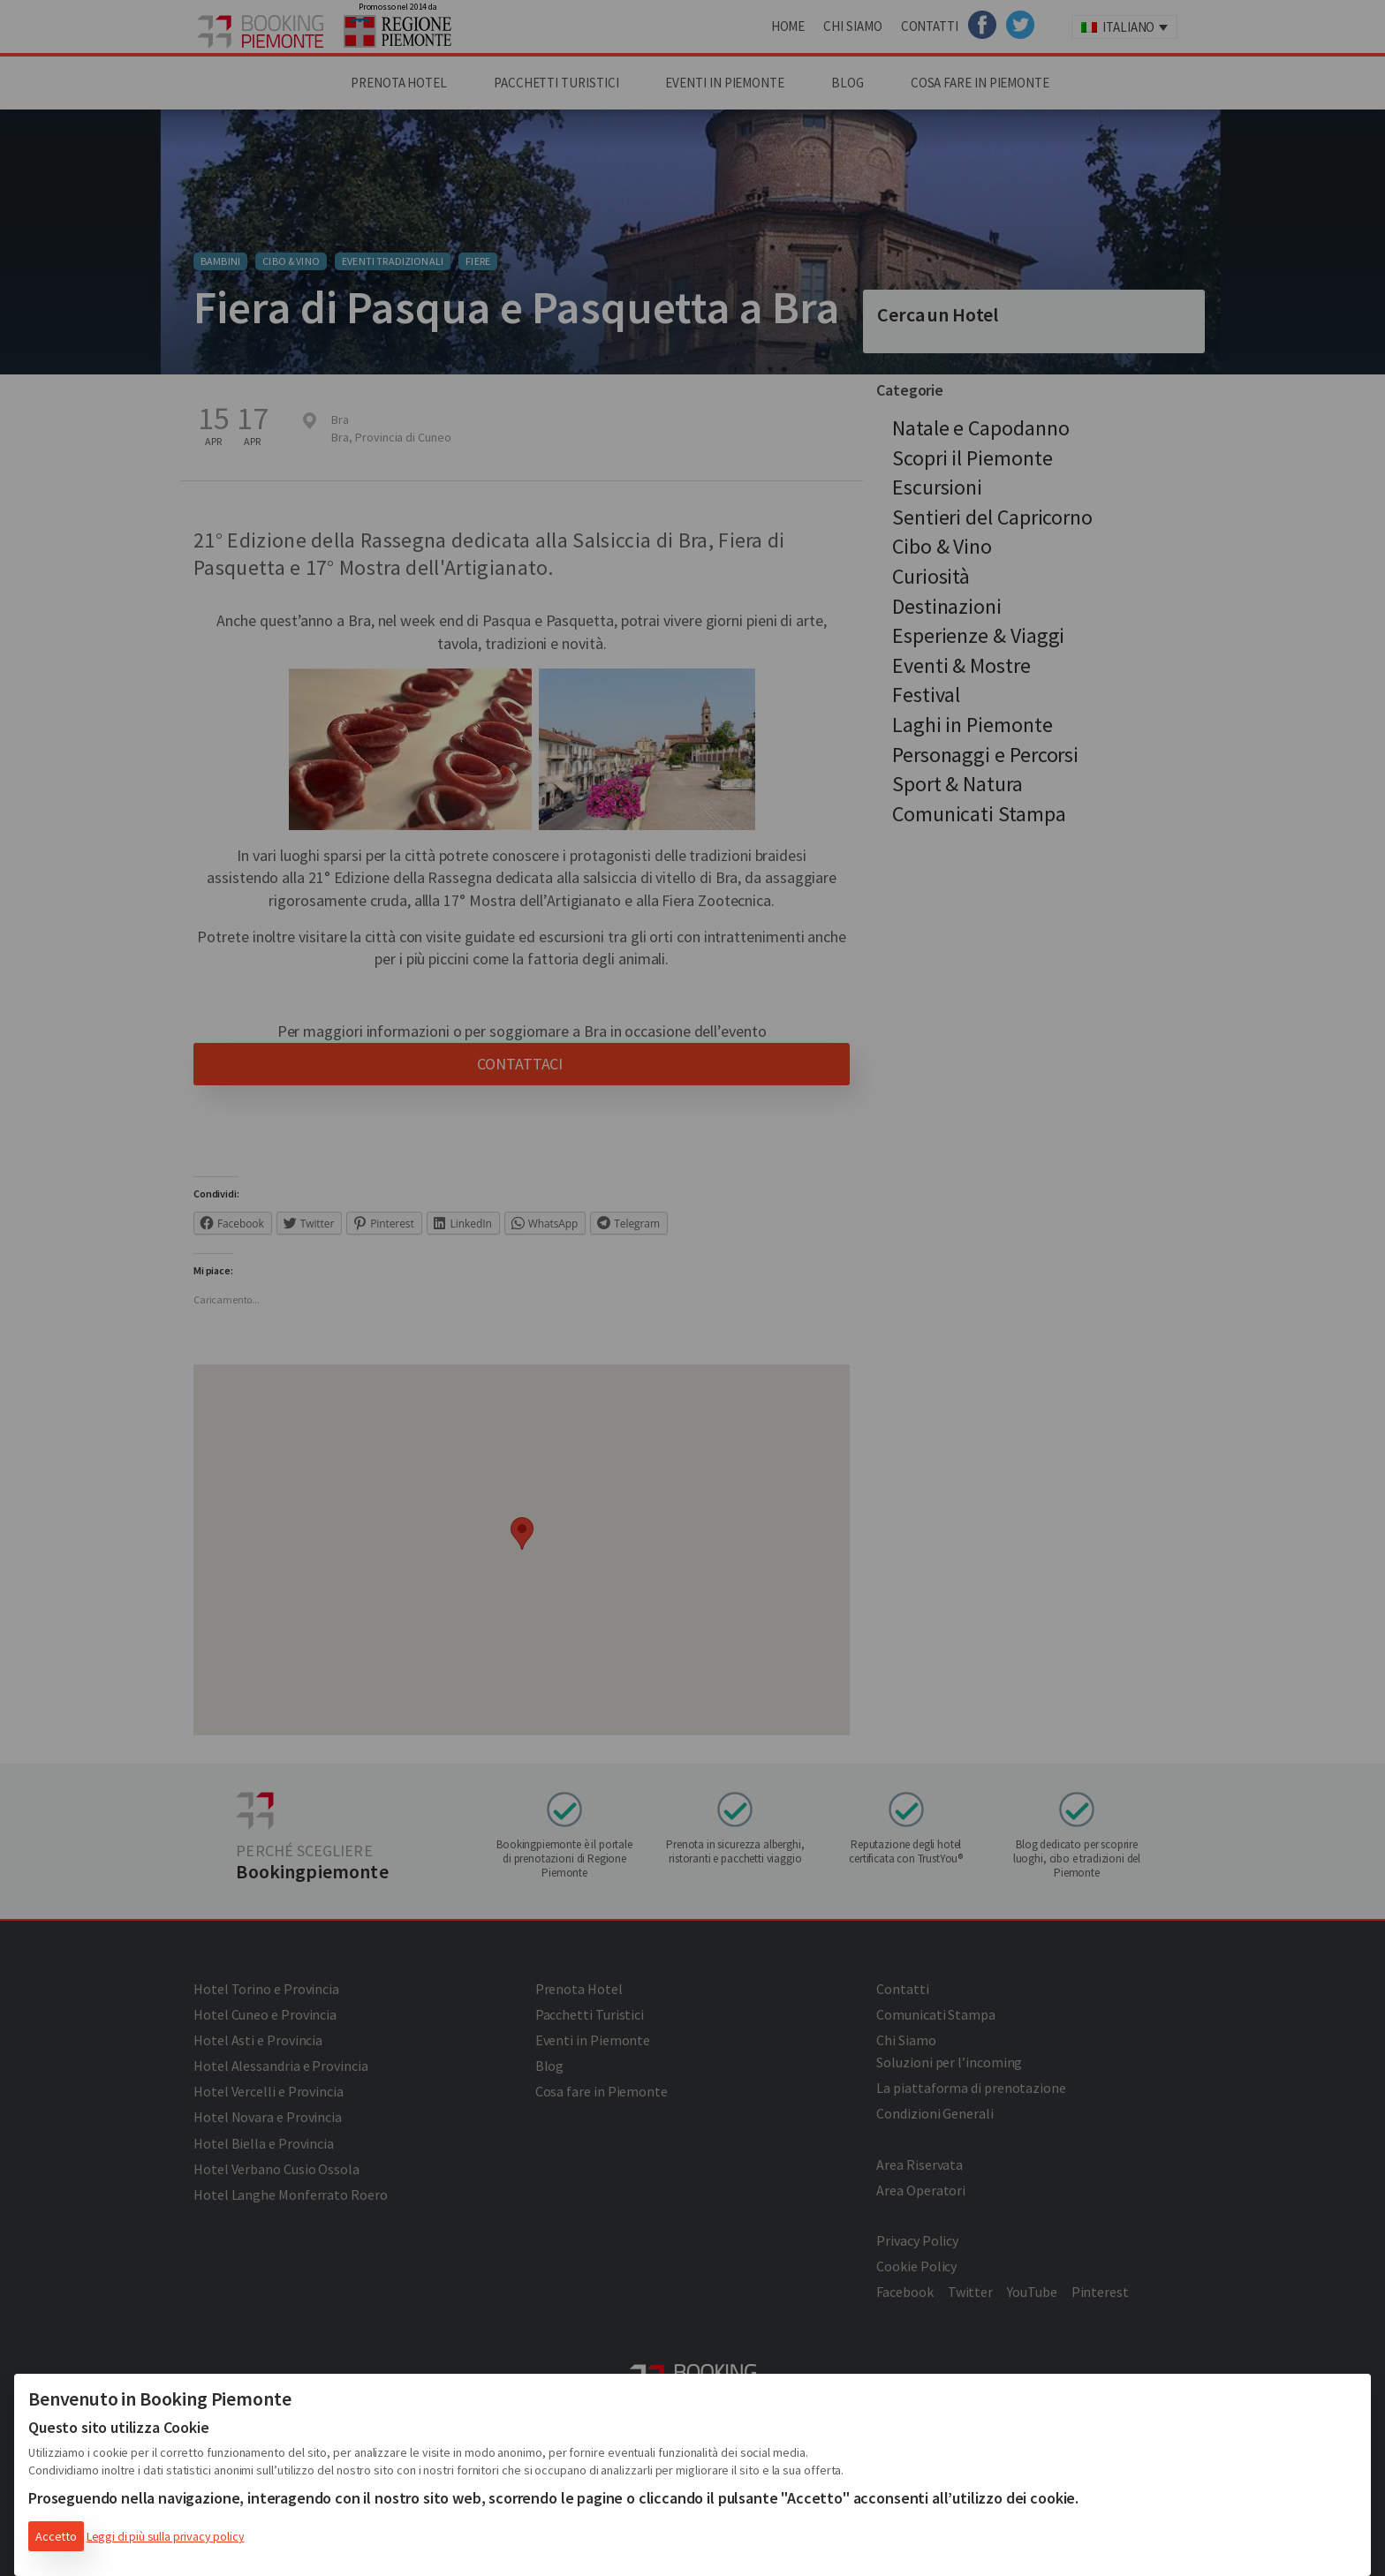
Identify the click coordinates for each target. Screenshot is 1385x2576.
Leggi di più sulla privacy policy (166, 2536)
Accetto (56, 2536)
